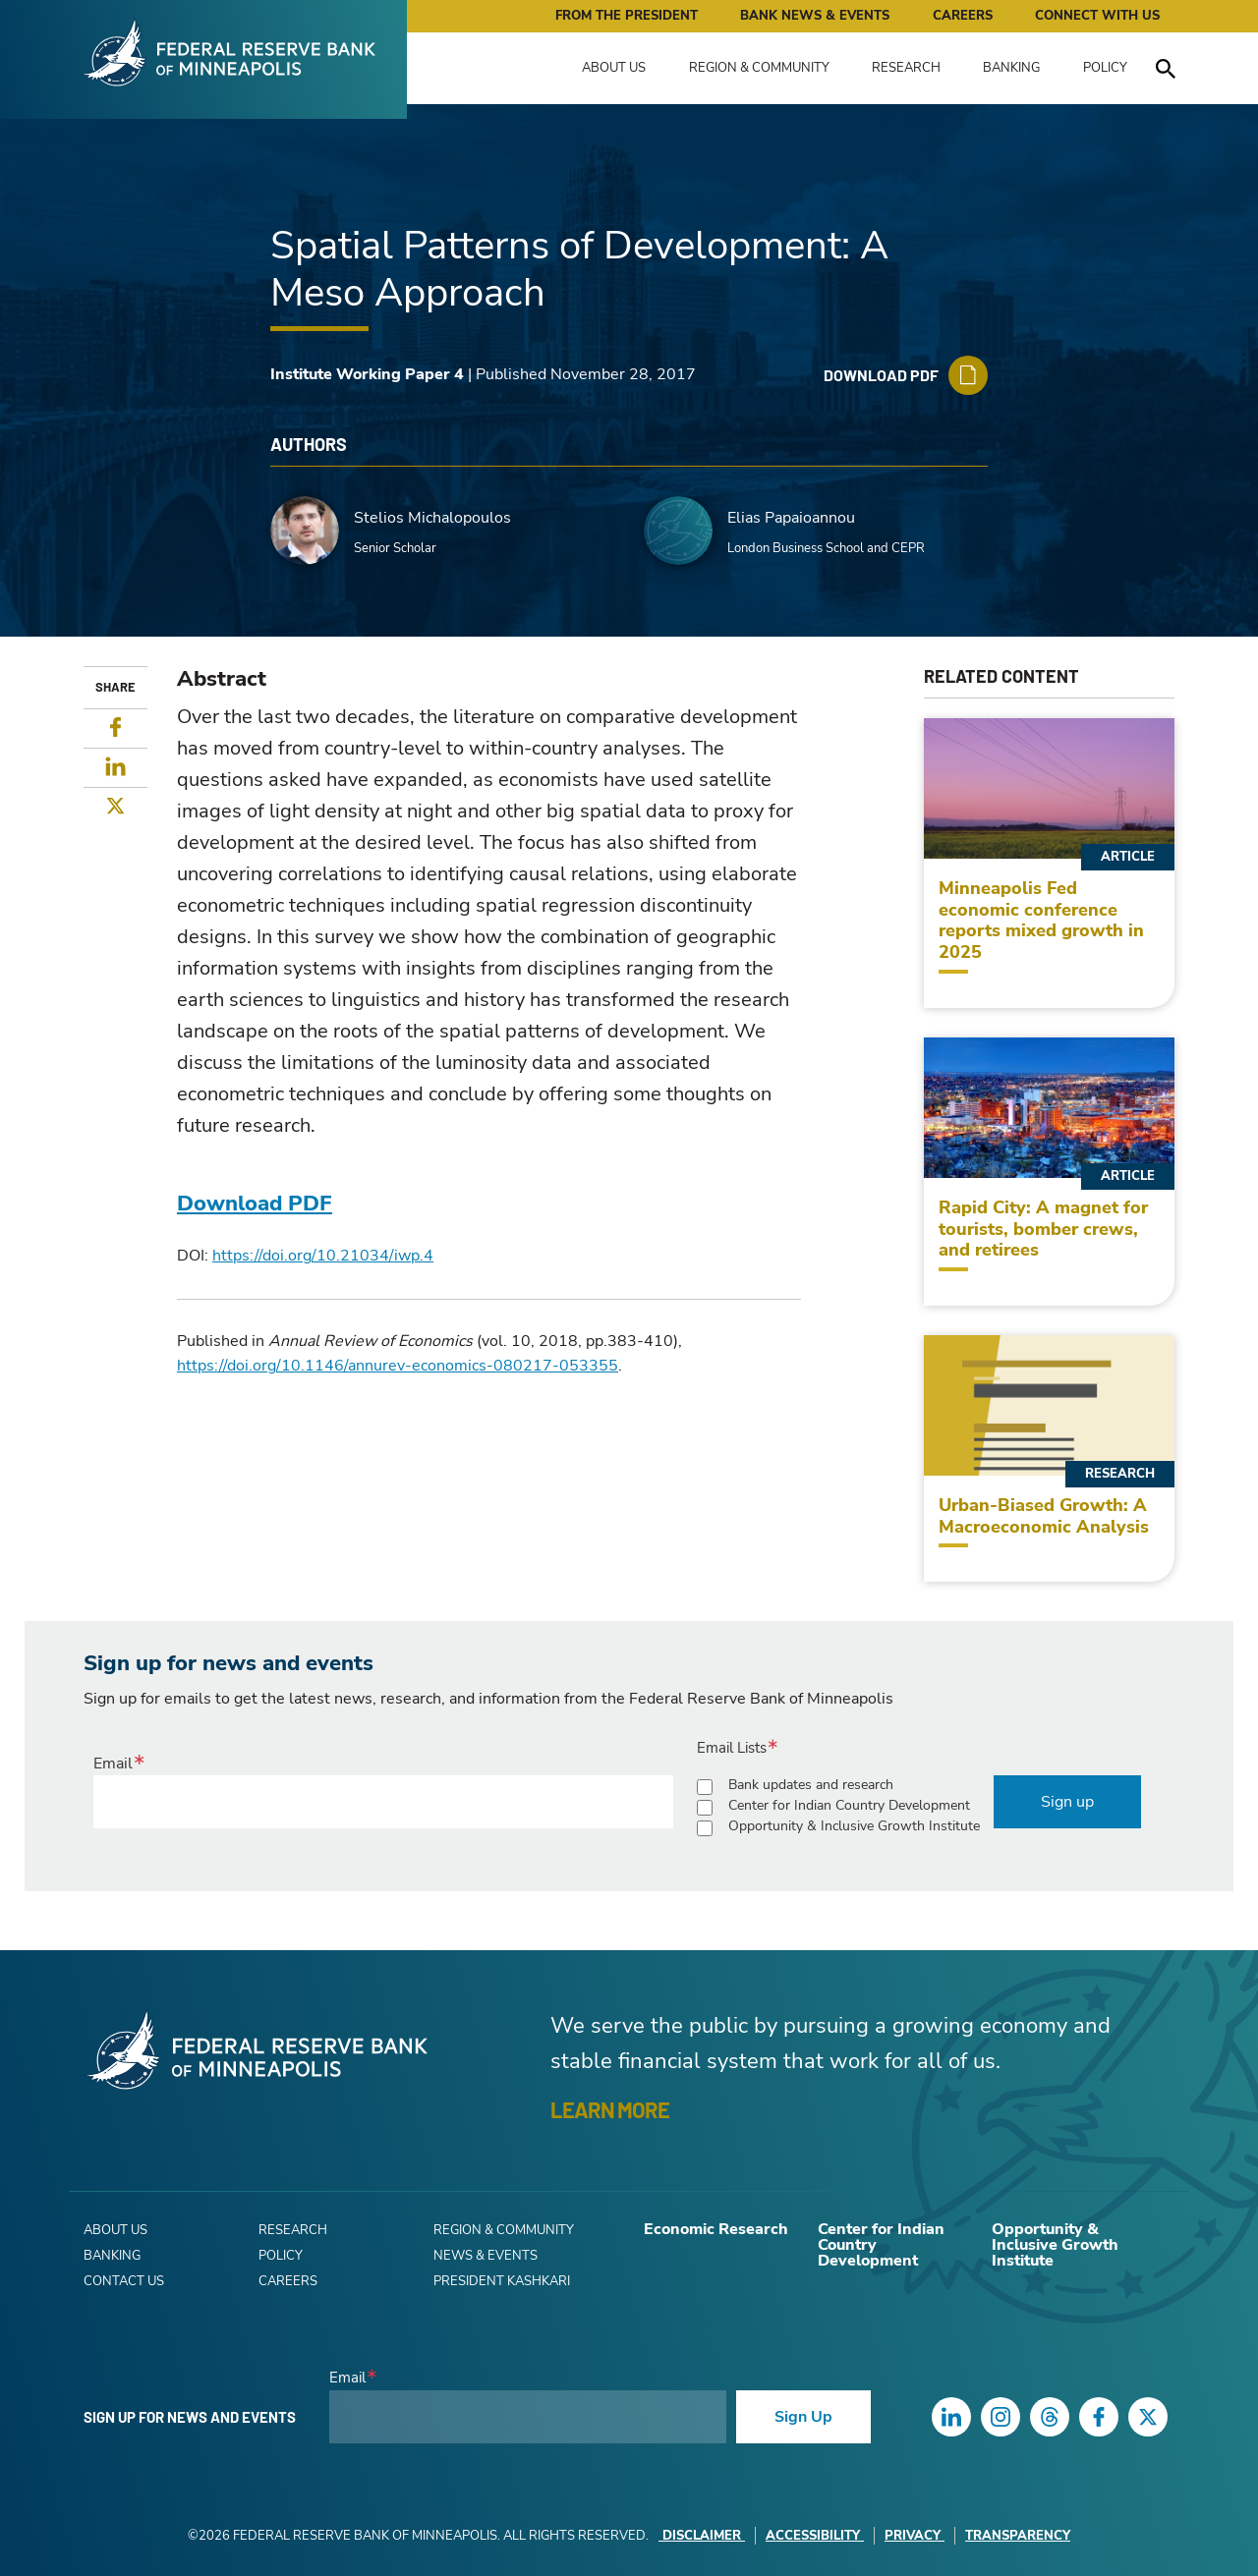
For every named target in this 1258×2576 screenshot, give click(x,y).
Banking (1011, 68)
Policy (1105, 68)
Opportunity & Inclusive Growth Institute (854, 1826)
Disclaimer (701, 2536)
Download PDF (254, 1203)
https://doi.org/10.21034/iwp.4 (322, 1255)
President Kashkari (501, 2281)
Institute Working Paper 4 (367, 374)
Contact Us (124, 2281)
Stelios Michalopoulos (432, 518)
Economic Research (716, 2229)
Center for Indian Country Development (849, 1805)
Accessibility (815, 2536)
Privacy (914, 2536)
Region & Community (759, 68)
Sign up (1067, 1802)
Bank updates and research (810, 1784)
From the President (626, 16)
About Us (614, 68)
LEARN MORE (609, 2109)
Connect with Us (1097, 16)
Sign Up (803, 2417)
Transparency (1017, 2536)
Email (113, 1763)
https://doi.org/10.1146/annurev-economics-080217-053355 (397, 1365)
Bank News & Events (814, 16)
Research (906, 68)
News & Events (485, 2256)
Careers (963, 16)
